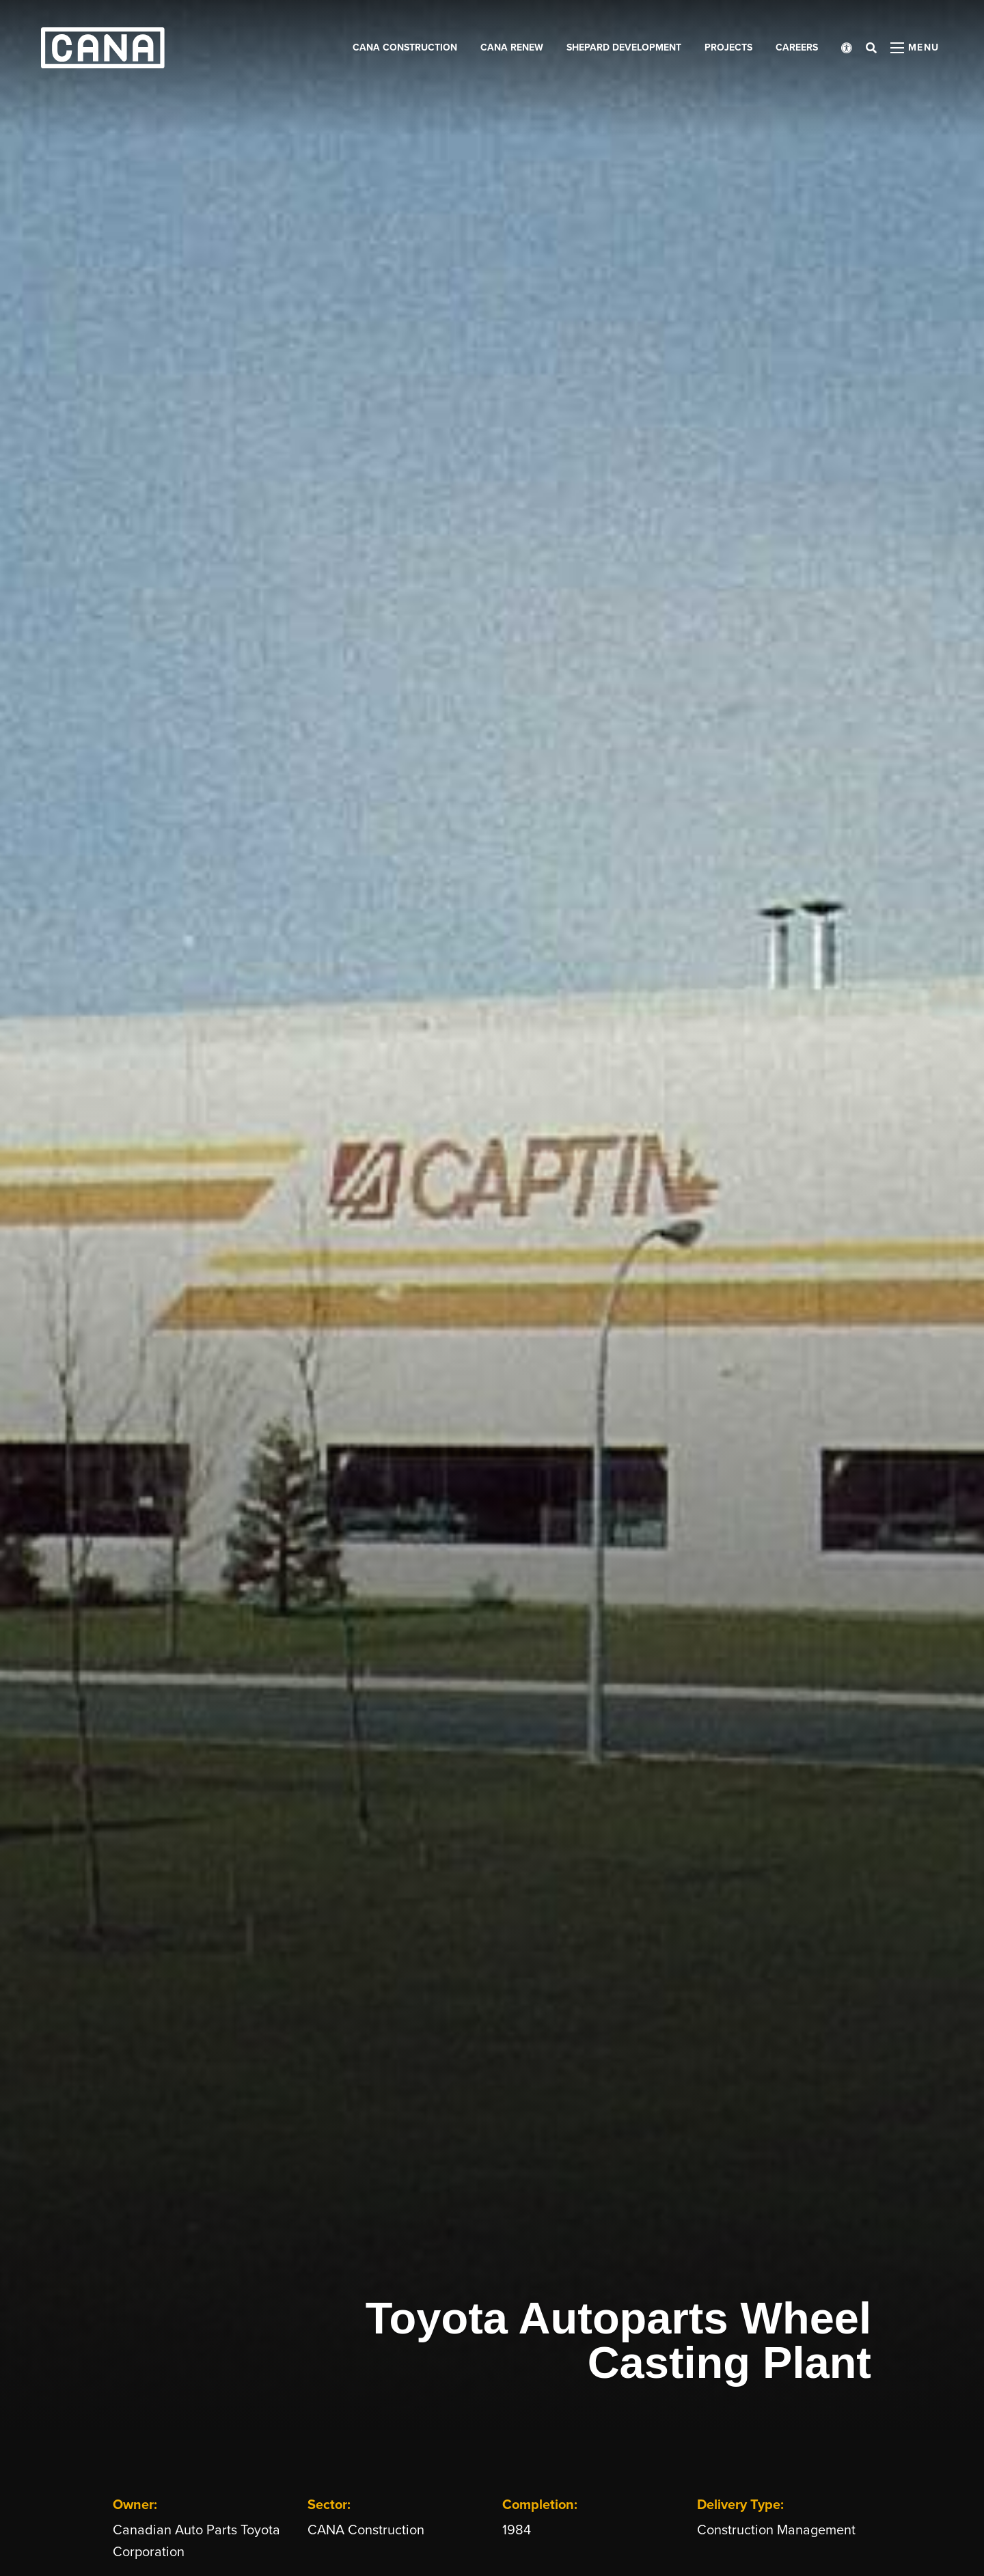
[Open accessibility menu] (846, 47)
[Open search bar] (871, 47)
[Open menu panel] (915, 48)
